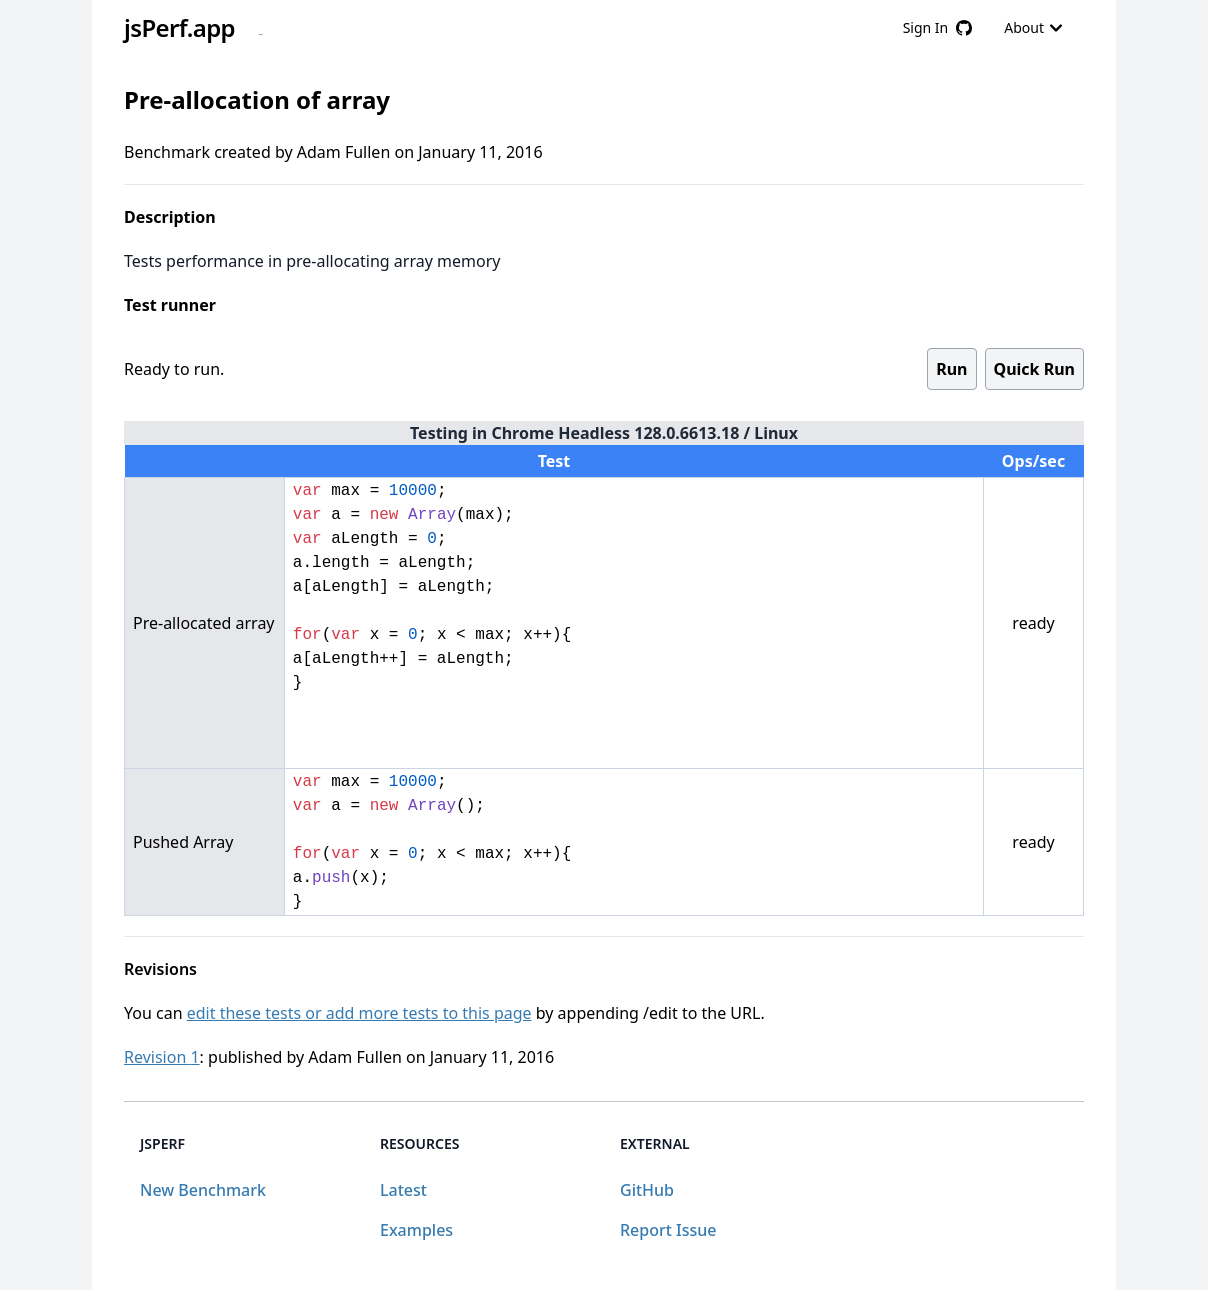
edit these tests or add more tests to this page (359, 1013)
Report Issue (668, 1230)
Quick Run (1034, 369)
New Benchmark (203, 1190)
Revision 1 (162, 1057)
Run (951, 369)
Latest (403, 1190)
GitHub (647, 1190)
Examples (416, 1230)
